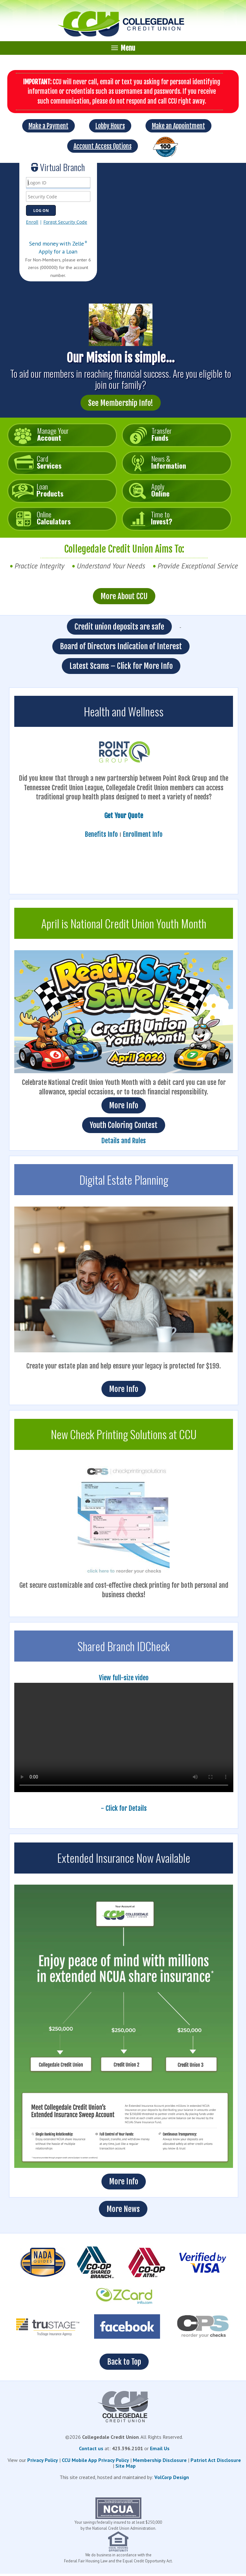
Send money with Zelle (58, 243)
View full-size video (124, 1678)
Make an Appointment (178, 126)
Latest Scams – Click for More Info (121, 666)
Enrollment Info (143, 834)
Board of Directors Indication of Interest (121, 646)
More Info (123, 1105)
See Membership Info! (120, 403)
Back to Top (124, 2362)
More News (123, 2209)
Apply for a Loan (58, 251)
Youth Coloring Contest (124, 1125)
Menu (123, 48)
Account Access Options (103, 146)
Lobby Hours (110, 126)
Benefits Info (101, 834)
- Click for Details (124, 1808)
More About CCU (124, 596)
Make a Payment (48, 126)
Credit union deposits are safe (119, 626)
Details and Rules (123, 1141)
